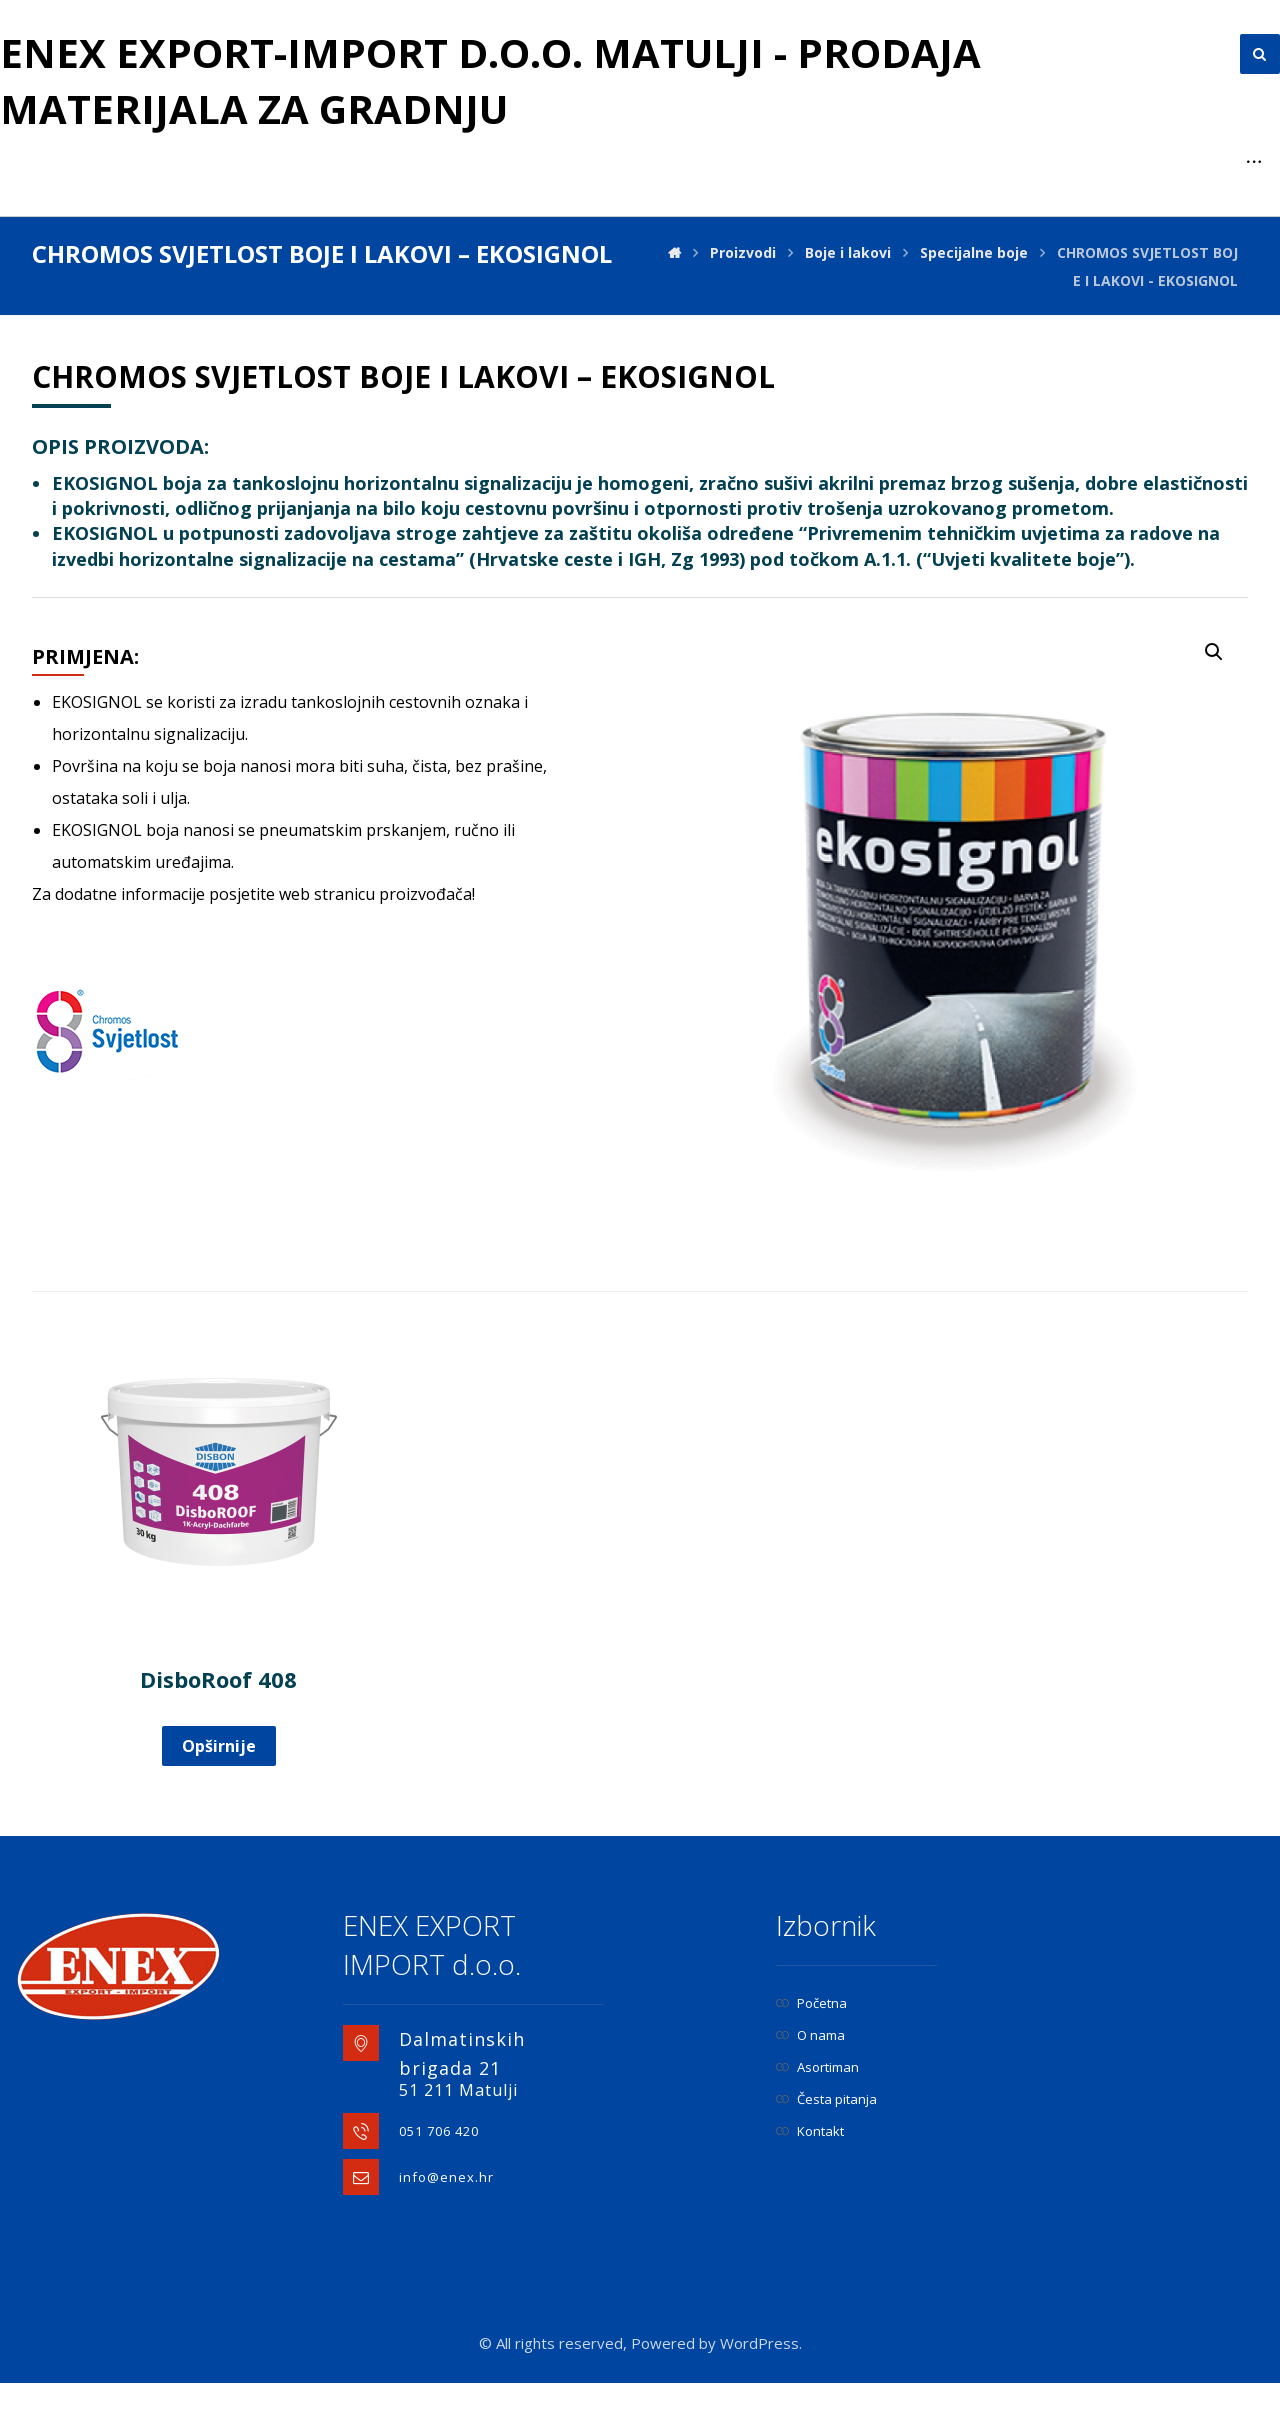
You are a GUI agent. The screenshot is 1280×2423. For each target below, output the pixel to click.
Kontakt (810, 2131)
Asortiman (817, 2067)
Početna (811, 2003)
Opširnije (219, 1746)
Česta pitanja (826, 2099)
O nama (810, 2035)
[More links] (1254, 162)
